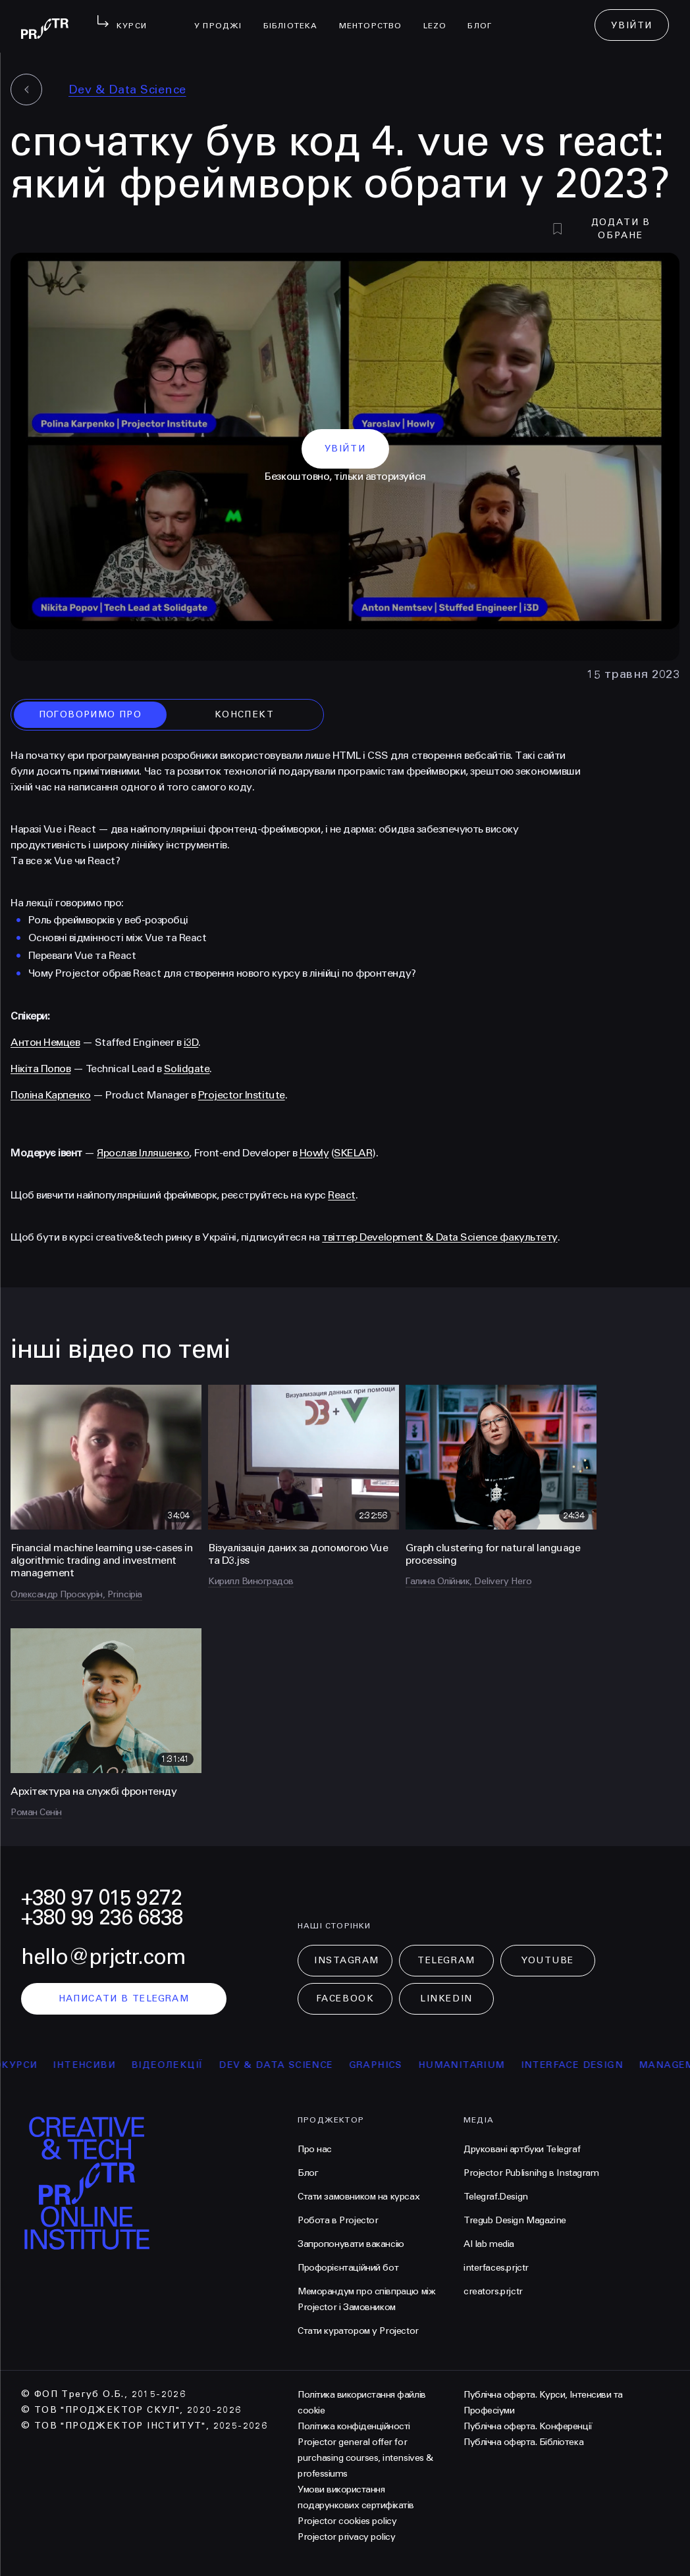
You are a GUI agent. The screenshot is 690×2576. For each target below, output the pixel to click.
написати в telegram (124, 1998)
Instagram (346, 1960)
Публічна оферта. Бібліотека (523, 2442)
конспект (244, 714)
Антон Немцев (45, 1042)
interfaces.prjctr (496, 2267)
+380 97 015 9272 (101, 1898)
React (342, 1195)
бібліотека (296, 17)
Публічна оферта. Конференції (528, 2426)
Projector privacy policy (346, 2536)
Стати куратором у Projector (358, 2330)
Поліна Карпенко (51, 1095)
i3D (191, 1042)
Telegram (446, 1960)
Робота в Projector (338, 2220)
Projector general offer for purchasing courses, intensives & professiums (365, 2457)
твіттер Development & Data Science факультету (439, 1237)
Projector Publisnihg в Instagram (531, 2172)
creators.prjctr (493, 2291)
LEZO (440, 17)
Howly (314, 1152)
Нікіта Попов (40, 1068)
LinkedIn (446, 1998)
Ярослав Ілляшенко (143, 1152)
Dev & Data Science (127, 89)
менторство (376, 17)
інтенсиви (97, 2065)
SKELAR (353, 1152)
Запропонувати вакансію (351, 2244)
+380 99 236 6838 (102, 1917)
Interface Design (584, 2065)
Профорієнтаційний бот (348, 2267)
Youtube (547, 1960)
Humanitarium (474, 2065)
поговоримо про (90, 714)
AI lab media (489, 2244)
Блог (484, 17)
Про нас (315, 2149)
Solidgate (187, 1068)
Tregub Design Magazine (515, 2220)
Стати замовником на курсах (358, 2196)
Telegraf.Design (496, 2196)
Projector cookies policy (347, 2521)
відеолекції (179, 2065)
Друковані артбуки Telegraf (522, 2149)
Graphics (388, 2065)
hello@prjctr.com (103, 1957)
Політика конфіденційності (354, 2426)
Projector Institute (241, 1095)
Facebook (345, 1998)
